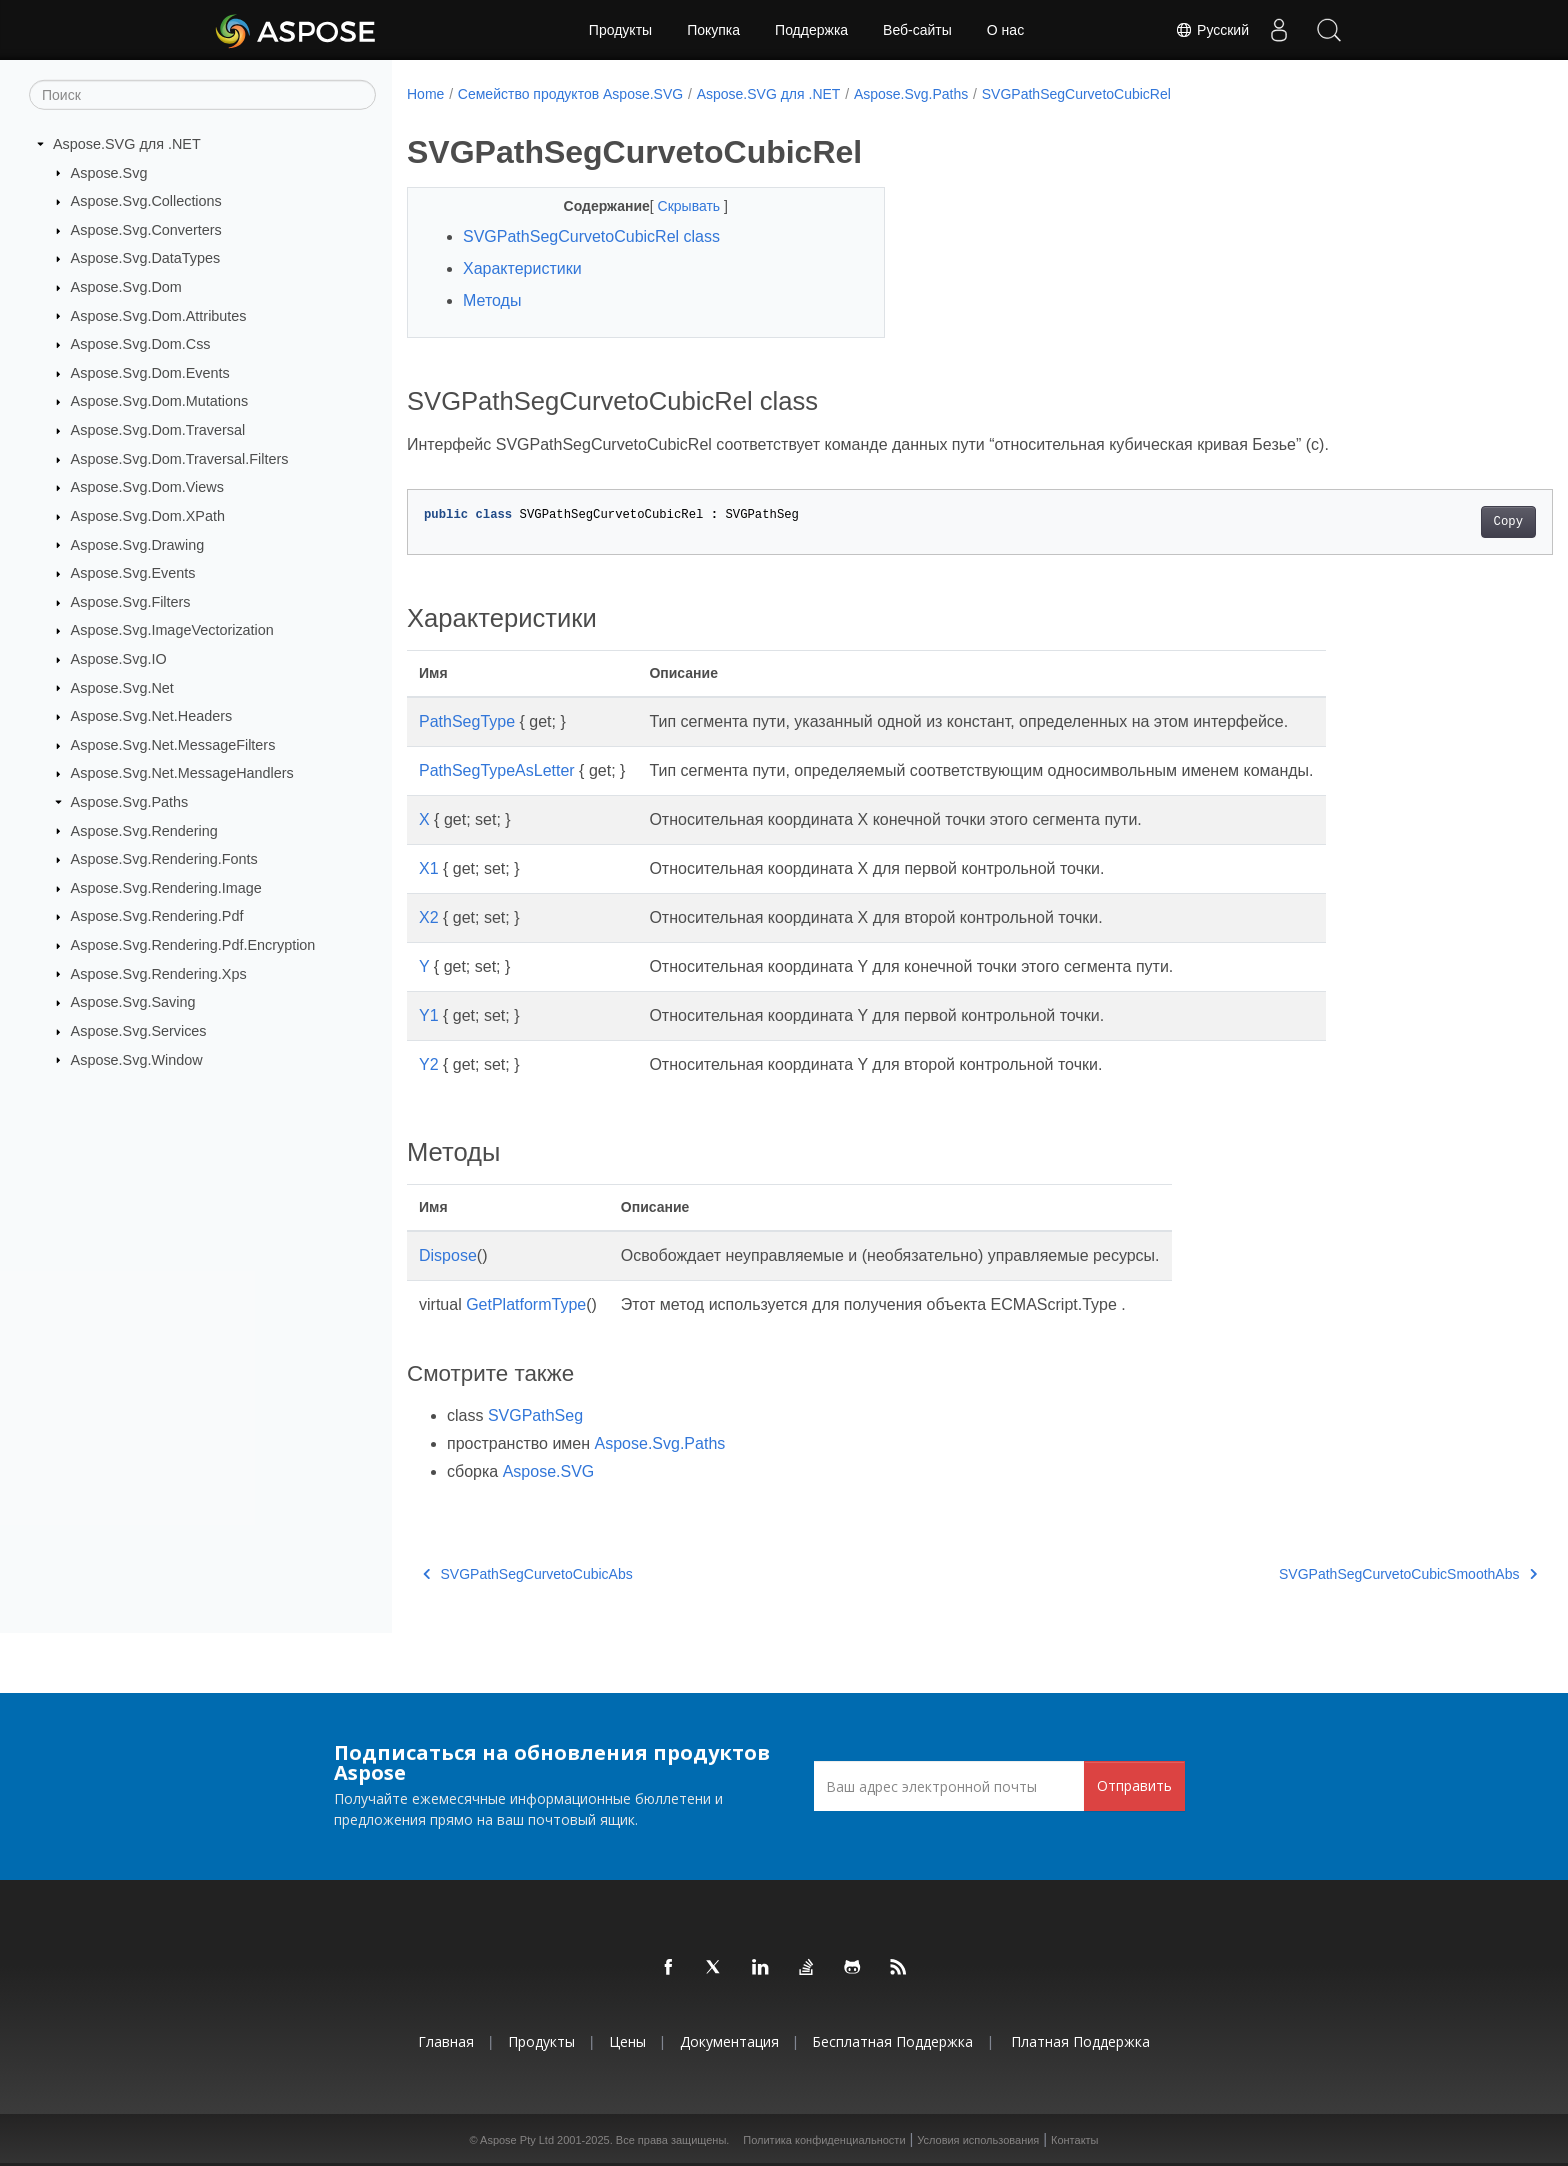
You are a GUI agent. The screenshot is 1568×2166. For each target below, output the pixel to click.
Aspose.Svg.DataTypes (146, 258)
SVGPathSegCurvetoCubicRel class (591, 236)
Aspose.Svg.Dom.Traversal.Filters (180, 459)
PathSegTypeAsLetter (497, 770)
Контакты (1075, 2140)
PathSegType (467, 721)
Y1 (429, 1015)
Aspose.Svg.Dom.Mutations (160, 401)
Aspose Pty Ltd (517, 2140)
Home (425, 94)
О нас (1005, 30)
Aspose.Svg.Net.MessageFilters (173, 745)
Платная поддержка (1080, 2041)
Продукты (620, 30)
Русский (1212, 30)
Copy (1429, 522)
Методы (492, 300)
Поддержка (811, 30)
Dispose (448, 1255)
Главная (446, 2041)
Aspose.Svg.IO (119, 659)
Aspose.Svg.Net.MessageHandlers (182, 773)
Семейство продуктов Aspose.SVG (570, 94)
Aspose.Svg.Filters (131, 602)
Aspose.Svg (109, 172)
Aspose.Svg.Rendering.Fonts (164, 859)
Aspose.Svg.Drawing (138, 544)
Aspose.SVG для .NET (127, 144)
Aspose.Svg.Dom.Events (150, 373)
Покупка (713, 30)
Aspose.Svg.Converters (146, 230)
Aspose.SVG (549, 1471)
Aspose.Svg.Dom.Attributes (159, 315)
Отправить (1134, 1785)
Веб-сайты (917, 30)
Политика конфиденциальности (824, 2140)
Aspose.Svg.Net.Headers (152, 716)
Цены (627, 2041)
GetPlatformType (526, 1304)
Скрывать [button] (674, 206)
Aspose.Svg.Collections (146, 201)
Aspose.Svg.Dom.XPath (148, 516)
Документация (729, 2041)
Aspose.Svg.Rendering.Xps (159, 973)
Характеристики (522, 268)
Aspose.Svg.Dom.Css (141, 344)
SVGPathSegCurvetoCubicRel (1076, 94)
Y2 (429, 1064)
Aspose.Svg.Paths (130, 802)
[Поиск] (202, 95)
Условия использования (978, 2140)
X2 (429, 917)
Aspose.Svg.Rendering (144, 830)
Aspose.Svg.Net (122, 687)
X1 (429, 868)
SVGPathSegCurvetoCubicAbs (528, 1574)
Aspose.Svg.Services (139, 1031)
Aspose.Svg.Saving (133, 1002)
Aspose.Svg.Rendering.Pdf (157, 916)
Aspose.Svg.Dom (126, 287)
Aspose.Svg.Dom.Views (147, 487)
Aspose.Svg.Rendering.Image (166, 888)
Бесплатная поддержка (892, 2041)
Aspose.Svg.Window (137, 1059)
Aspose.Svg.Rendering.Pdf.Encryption (193, 945)
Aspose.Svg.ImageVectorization (172, 630)
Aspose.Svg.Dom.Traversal (158, 430)
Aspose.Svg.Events (133, 573)
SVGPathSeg (535, 1415)
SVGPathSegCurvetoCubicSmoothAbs (1329, 1574)
